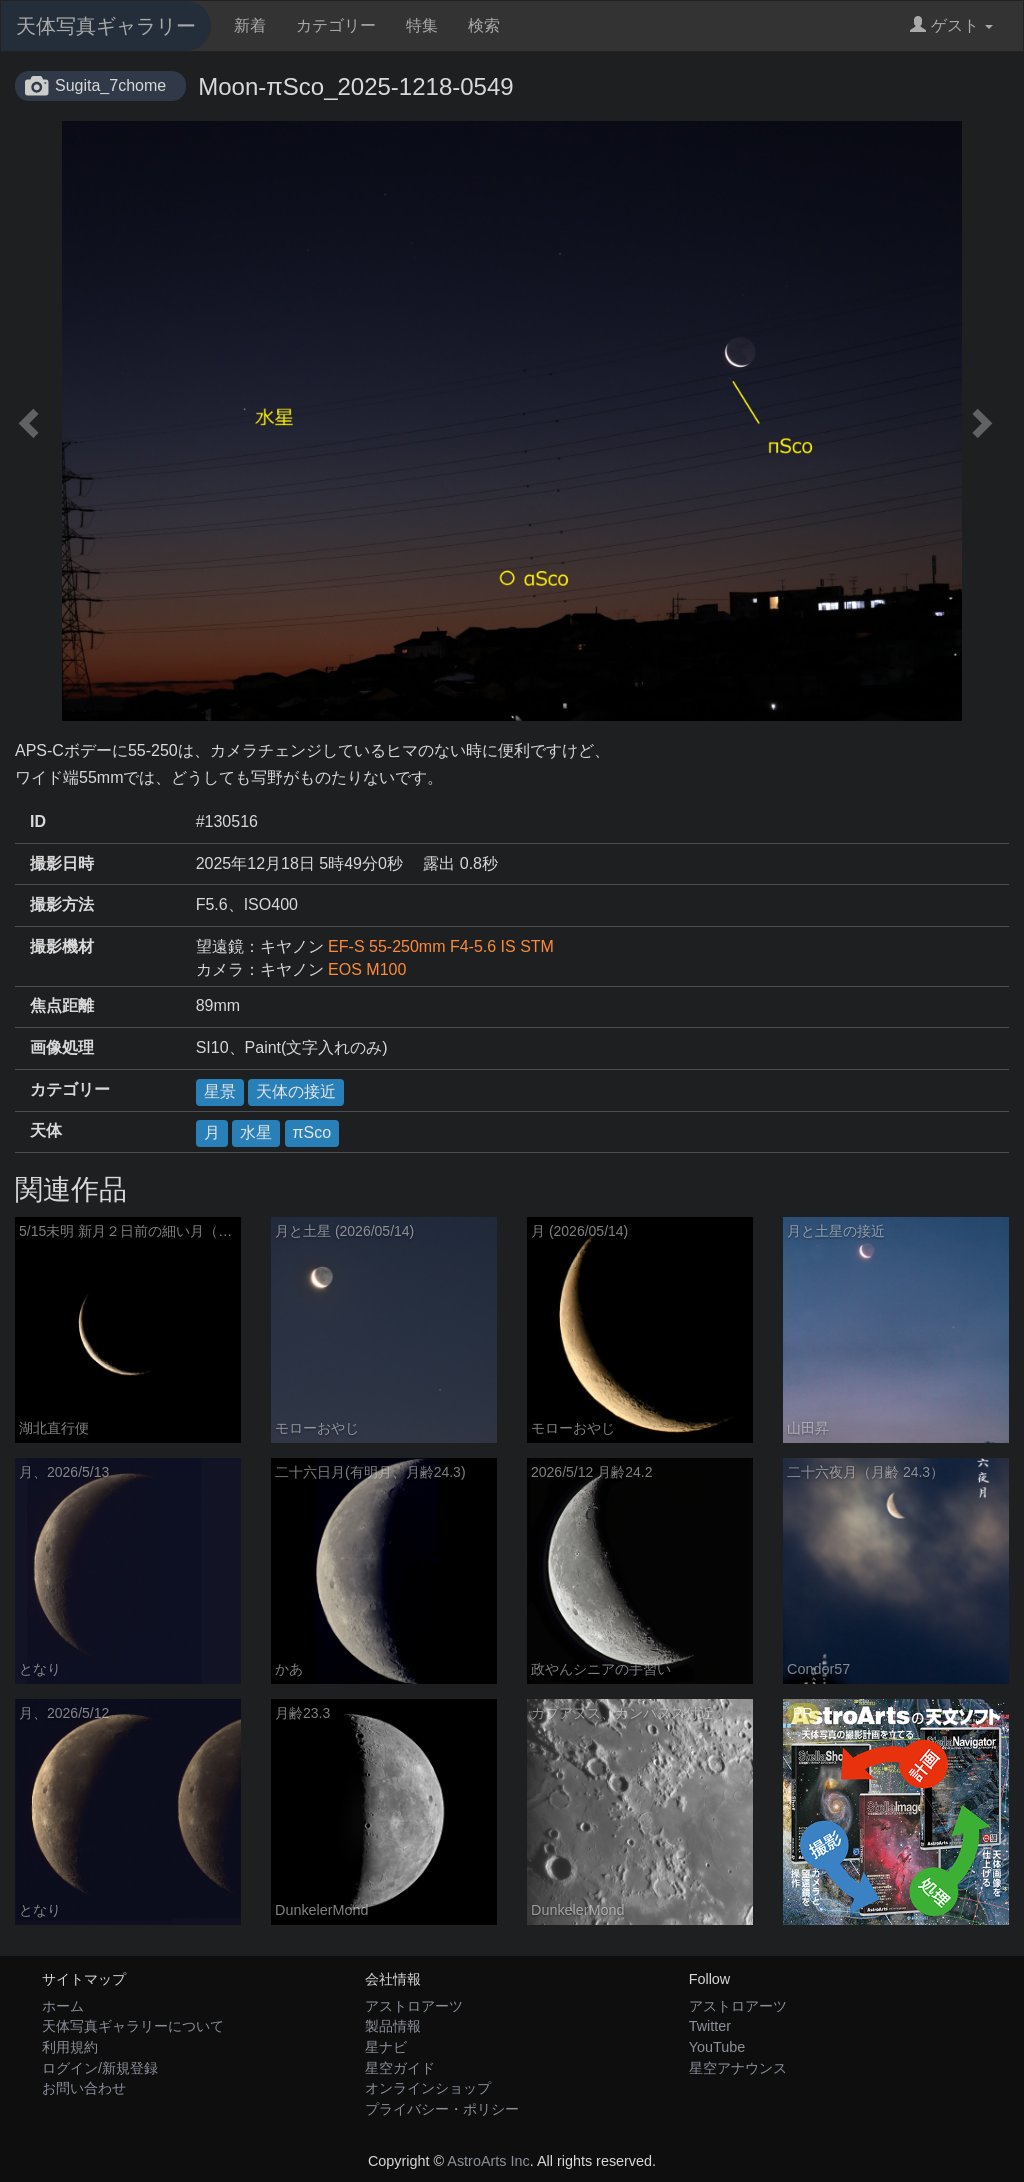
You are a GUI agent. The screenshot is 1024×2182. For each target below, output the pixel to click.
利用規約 (70, 2047)
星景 (220, 1091)
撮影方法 (62, 904)
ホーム (63, 2006)
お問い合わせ (84, 2088)
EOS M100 (367, 969)
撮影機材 (62, 946)
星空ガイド (400, 2068)
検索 (484, 25)
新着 (250, 25)
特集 (422, 25)
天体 (46, 1130)
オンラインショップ (428, 2088)
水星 (256, 1132)
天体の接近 (296, 1091)
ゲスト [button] (951, 25)
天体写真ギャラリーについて (133, 2026)
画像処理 (62, 1047)
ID (38, 821)
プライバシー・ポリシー (442, 2109)
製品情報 (393, 2026)
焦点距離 (62, 1005)
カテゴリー (336, 25)
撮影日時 (62, 863)
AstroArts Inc (488, 2161)
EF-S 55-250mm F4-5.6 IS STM (441, 946)
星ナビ (386, 2047)
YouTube (717, 2047)
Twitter (710, 2026)
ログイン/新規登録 (100, 2068)
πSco (312, 1132)
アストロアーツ (414, 2006)
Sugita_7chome (110, 85)
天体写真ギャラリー (106, 26)
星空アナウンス (738, 2068)
